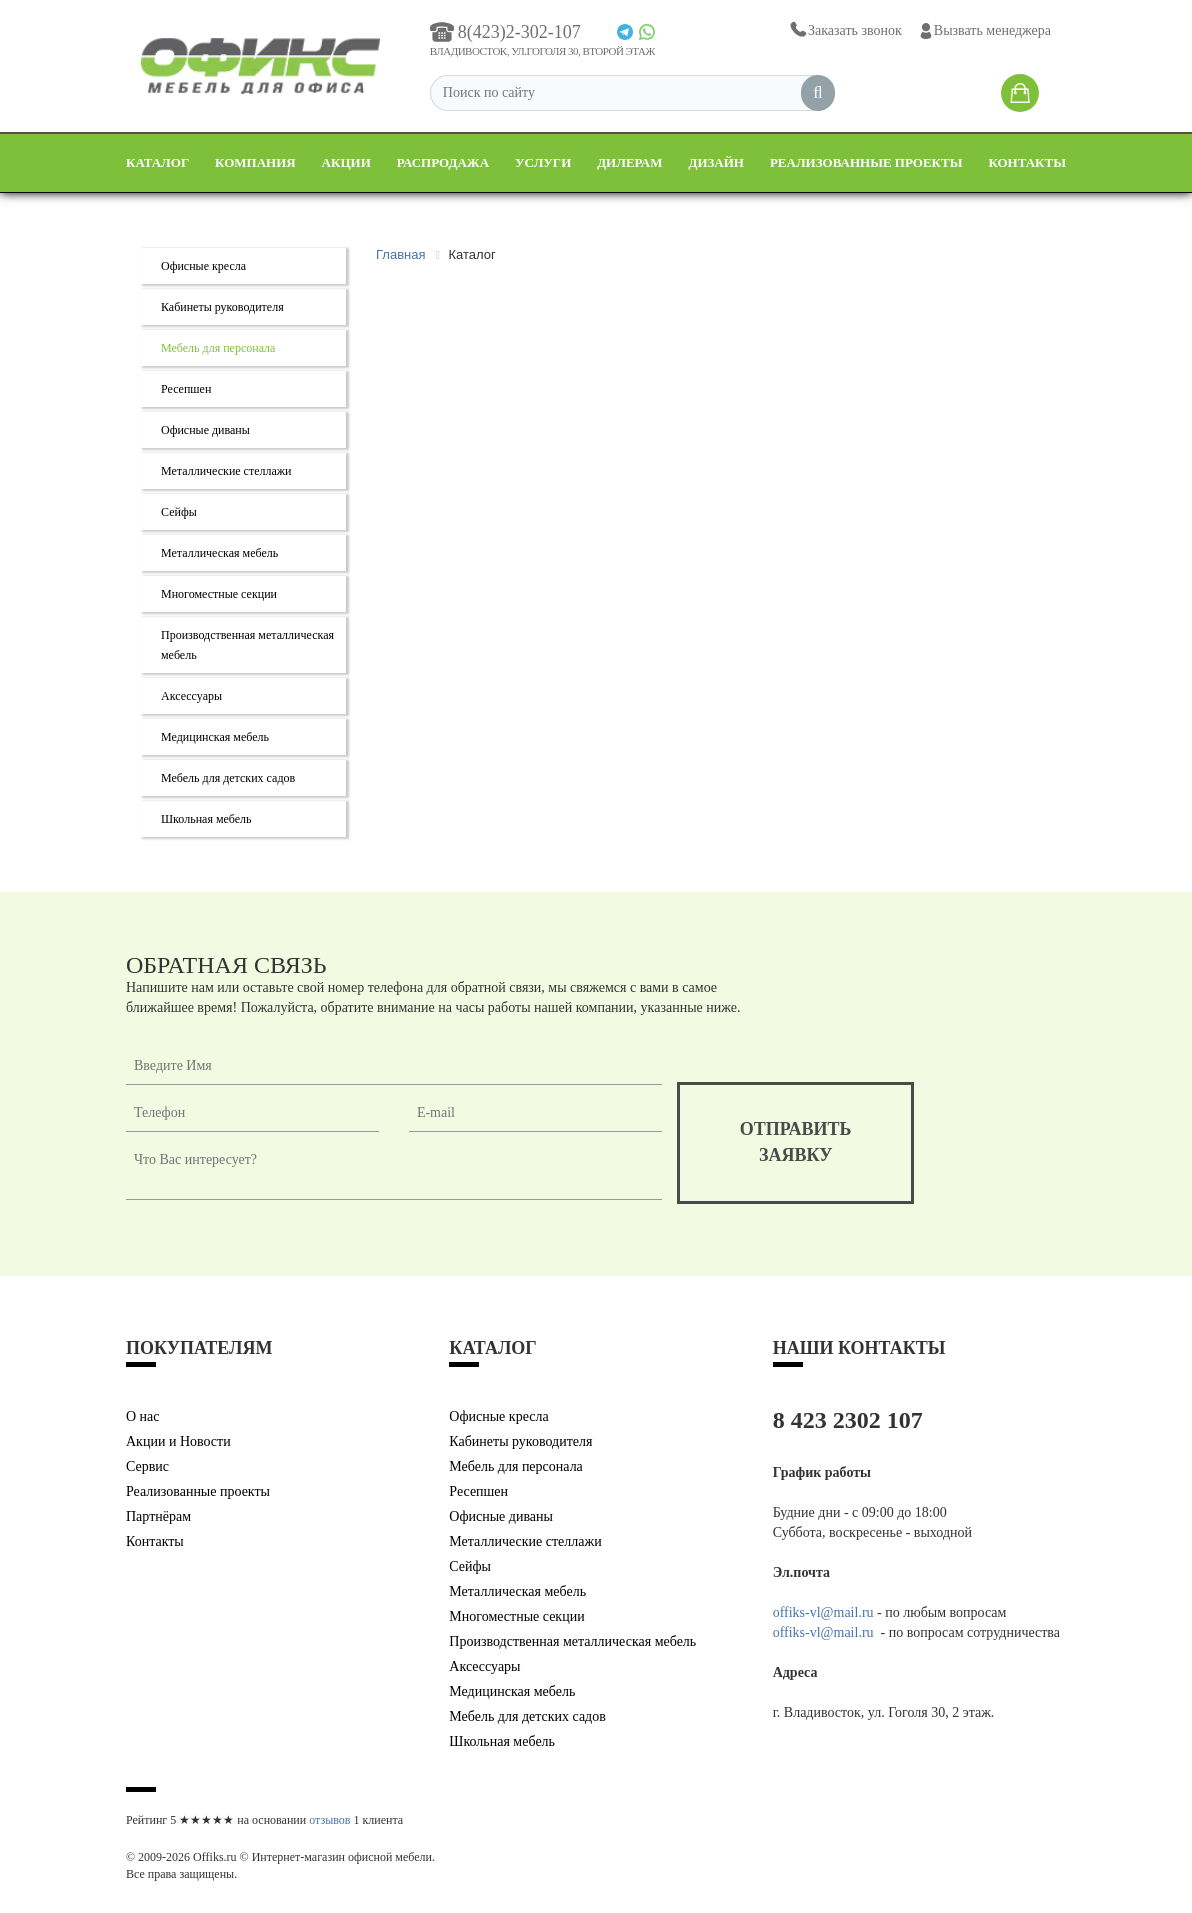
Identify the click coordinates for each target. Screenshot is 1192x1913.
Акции (346, 162)
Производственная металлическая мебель (572, 1641)
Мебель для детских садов (228, 778)
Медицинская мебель (215, 737)
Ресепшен (186, 389)
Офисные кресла (203, 266)
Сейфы (179, 512)
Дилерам (629, 162)
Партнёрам (158, 1516)
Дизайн (716, 162)
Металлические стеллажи (226, 471)
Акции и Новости (178, 1441)
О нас (143, 1416)
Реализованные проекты (866, 162)
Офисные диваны (205, 430)
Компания (255, 162)
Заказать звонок (844, 30)
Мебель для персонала (218, 348)
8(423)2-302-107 (505, 32)
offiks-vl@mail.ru (823, 1612)
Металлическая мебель (219, 553)
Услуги (543, 162)
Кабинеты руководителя (222, 307)
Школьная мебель (206, 819)
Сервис (147, 1466)
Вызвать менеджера (984, 31)
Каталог (157, 162)
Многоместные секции (219, 594)
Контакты (1027, 162)
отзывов (329, 1820)
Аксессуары (191, 696)
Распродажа (443, 162)
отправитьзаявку (796, 1142)
